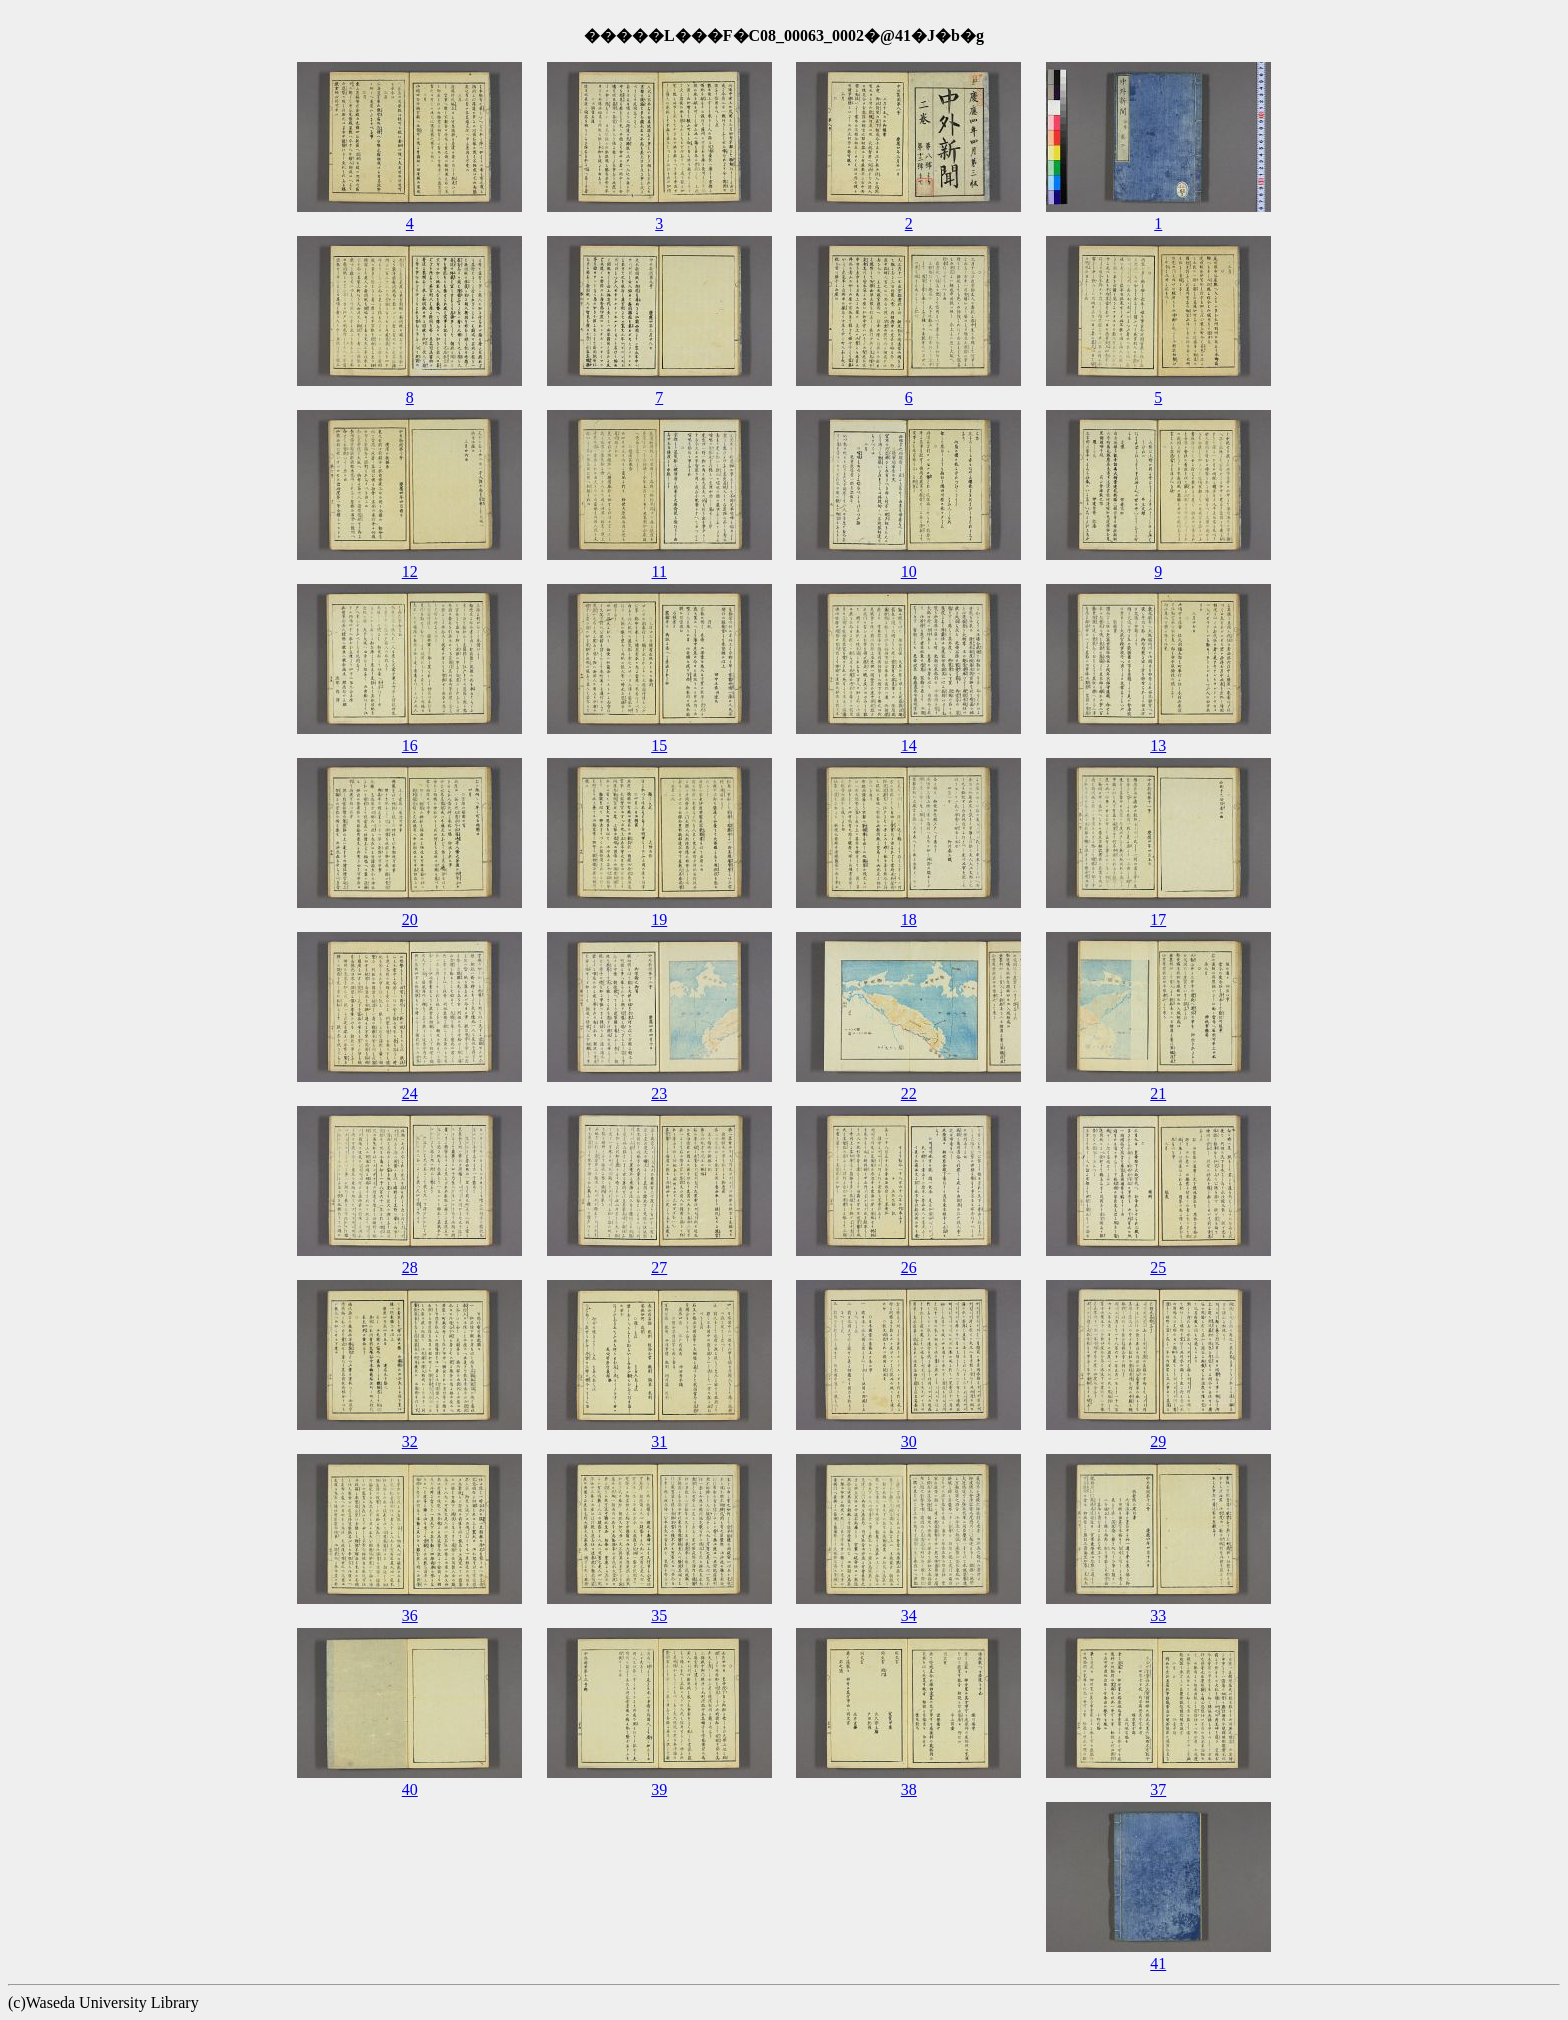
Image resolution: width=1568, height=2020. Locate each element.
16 (410, 745)
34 (909, 1615)
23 (659, 1093)
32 (410, 1441)
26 (909, 1267)
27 (659, 1267)
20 (410, 919)
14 (909, 745)
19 (659, 919)
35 (659, 1615)
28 (410, 1267)
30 (909, 1441)
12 (410, 571)
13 (1158, 745)
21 (1158, 1093)
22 (909, 1093)
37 (1158, 1789)
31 (659, 1441)
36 (410, 1615)
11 (659, 571)
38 (909, 1789)
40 (410, 1789)
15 (659, 745)
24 (410, 1093)
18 (909, 919)
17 (1158, 919)
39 (659, 1789)
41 (1158, 1963)
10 (909, 571)
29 (1158, 1441)
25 (1158, 1267)
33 (1158, 1615)
